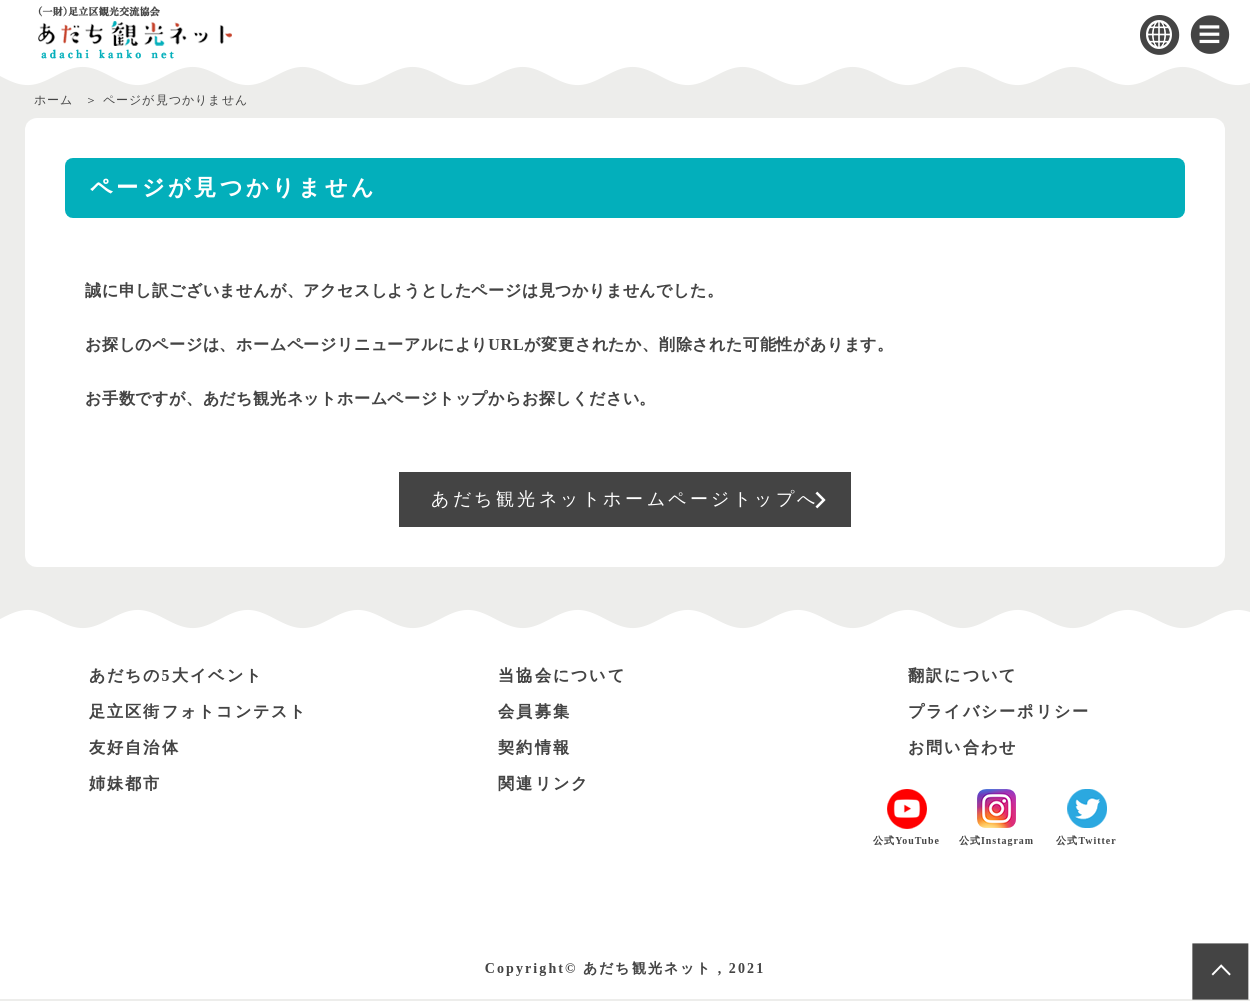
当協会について (562, 677)
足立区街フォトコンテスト (199, 713)
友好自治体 (135, 749)
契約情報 (535, 749)
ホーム (54, 100)
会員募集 (535, 713)
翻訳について (963, 677)
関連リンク (544, 785)
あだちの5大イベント (177, 677)
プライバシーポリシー (1000, 713)
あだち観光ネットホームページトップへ (625, 500)
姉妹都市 (126, 785)
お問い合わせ (963, 749)
